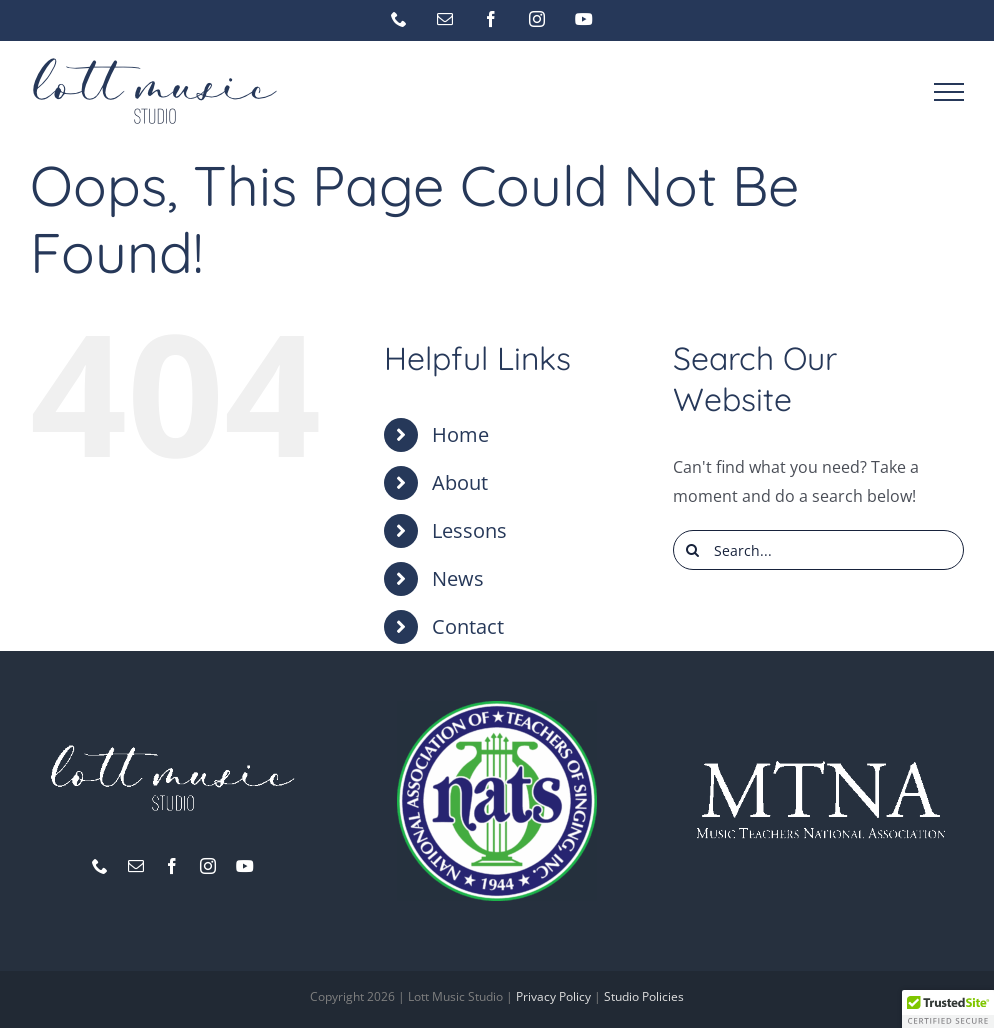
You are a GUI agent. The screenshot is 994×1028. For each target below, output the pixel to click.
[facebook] (172, 866)
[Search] (693, 550)
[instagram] (208, 866)
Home (460, 434)
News (458, 578)
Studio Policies (644, 996)
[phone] (100, 866)
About (460, 482)
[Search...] (818, 550)
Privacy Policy (553, 996)
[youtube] (245, 866)
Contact (468, 626)
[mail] (136, 866)
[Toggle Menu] (949, 92)
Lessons (469, 530)
